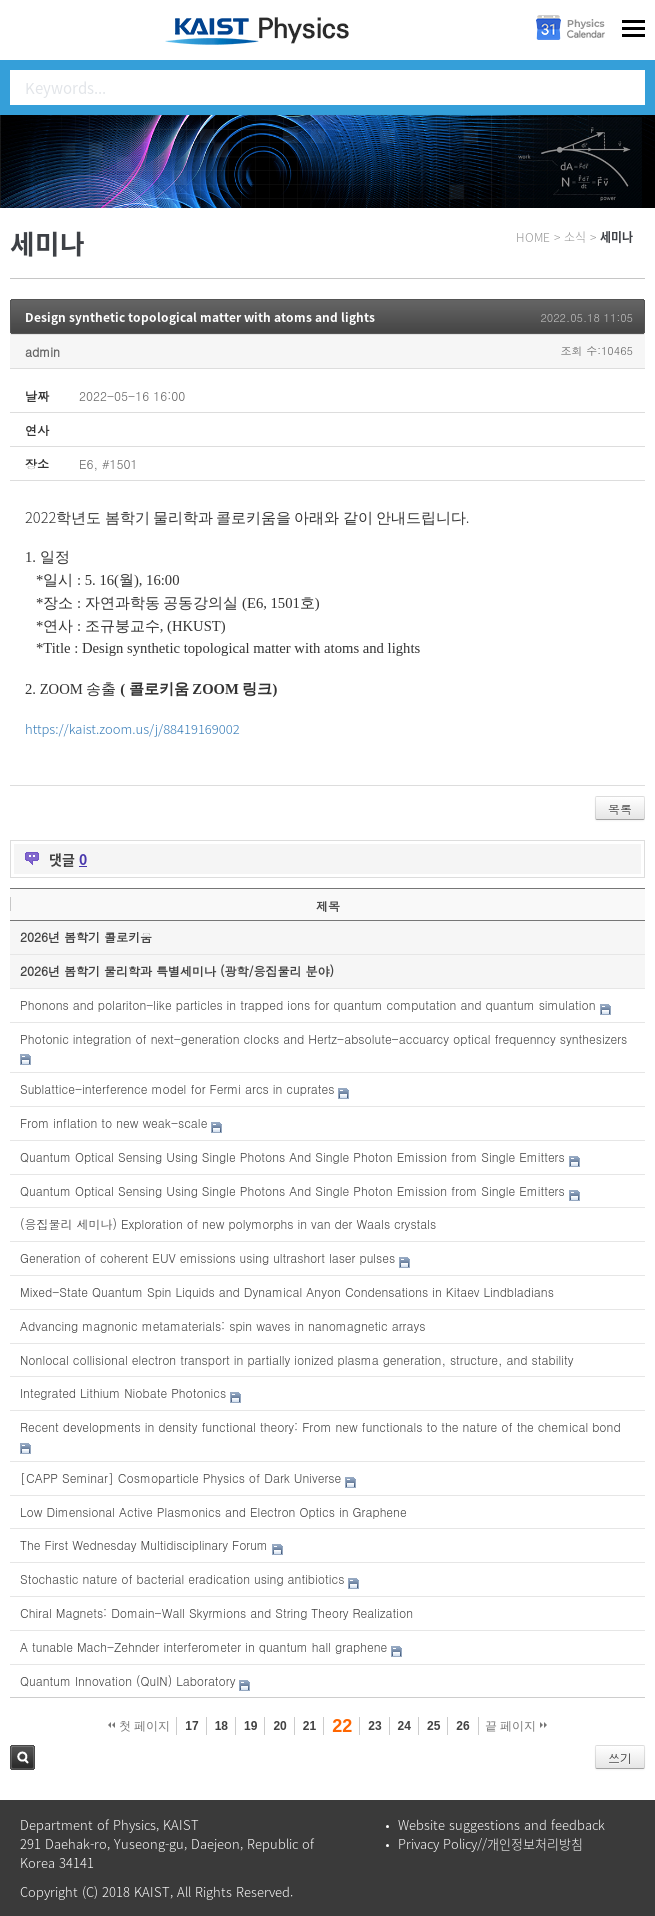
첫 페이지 (139, 1726)
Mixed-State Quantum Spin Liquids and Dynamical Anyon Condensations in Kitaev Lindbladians (287, 1291)
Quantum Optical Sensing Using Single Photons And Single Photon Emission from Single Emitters (292, 1156)
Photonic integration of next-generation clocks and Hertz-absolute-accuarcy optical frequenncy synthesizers (323, 1038)
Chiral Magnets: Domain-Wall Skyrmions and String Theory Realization (216, 1612)
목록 (620, 808)
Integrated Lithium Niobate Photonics (123, 1392)
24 (404, 1726)
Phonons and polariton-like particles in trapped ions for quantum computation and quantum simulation (308, 1004)
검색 (22, 1757)
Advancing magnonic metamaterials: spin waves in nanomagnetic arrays (222, 1325)
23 (374, 1726)
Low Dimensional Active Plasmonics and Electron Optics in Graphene (213, 1511)
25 (433, 1726)
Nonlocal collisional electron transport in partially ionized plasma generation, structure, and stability (296, 1359)
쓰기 (620, 1757)
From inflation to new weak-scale (113, 1122)
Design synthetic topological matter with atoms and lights (200, 317)
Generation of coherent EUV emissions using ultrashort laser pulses (207, 1257)
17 (191, 1726)
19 (250, 1726)
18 (221, 1726)
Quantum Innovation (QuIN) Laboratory (127, 1680)
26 (462, 1726)
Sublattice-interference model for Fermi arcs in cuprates (177, 1088)
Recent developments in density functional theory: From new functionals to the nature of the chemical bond (320, 1426)
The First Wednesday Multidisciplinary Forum (144, 1544)
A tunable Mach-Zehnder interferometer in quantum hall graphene (203, 1646)
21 (309, 1726)
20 (279, 1726)
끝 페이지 (516, 1726)
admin (42, 351)
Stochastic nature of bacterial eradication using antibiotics (182, 1578)
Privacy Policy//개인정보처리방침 (490, 1843)
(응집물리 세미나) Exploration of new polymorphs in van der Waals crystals (228, 1223)
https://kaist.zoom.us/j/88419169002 (132, 728)
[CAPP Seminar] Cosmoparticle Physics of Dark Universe (180, 1477)
